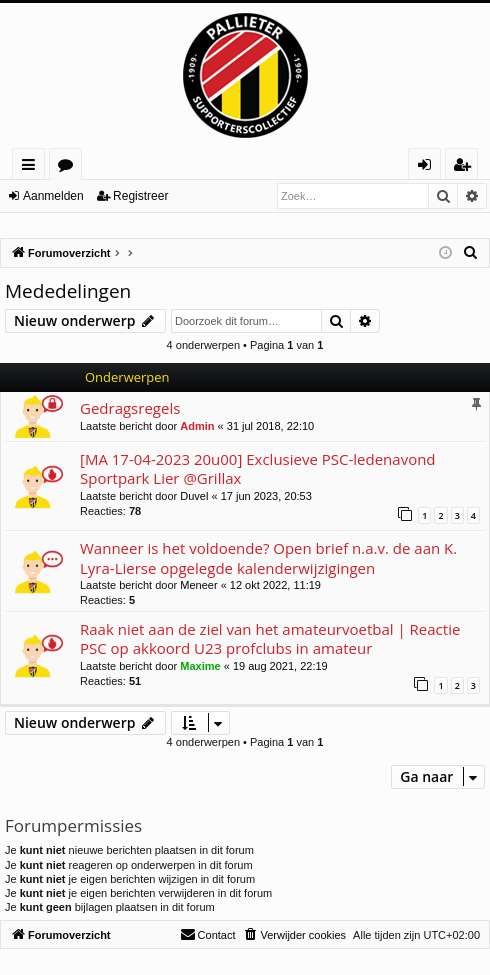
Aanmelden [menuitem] (430, 167)
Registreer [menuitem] (466, 167)
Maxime (200, 666)
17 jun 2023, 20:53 (266, 496)
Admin (197, 426)
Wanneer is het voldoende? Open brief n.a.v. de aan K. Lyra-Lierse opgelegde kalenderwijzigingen (268, 557)
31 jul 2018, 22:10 (270, 426)
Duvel (194, 496)
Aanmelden (53, 196)
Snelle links (32, 167)
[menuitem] (471, 253)
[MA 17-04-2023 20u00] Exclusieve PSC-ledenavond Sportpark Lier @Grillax (258, 468)
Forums (69, 167)
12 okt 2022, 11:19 (275, 585)
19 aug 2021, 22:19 (280, 666)
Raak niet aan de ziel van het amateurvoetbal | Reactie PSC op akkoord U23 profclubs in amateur (270, 638)
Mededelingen (68, 291)
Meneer (198, 585)
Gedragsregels (130, 408)
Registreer (140, 196)
